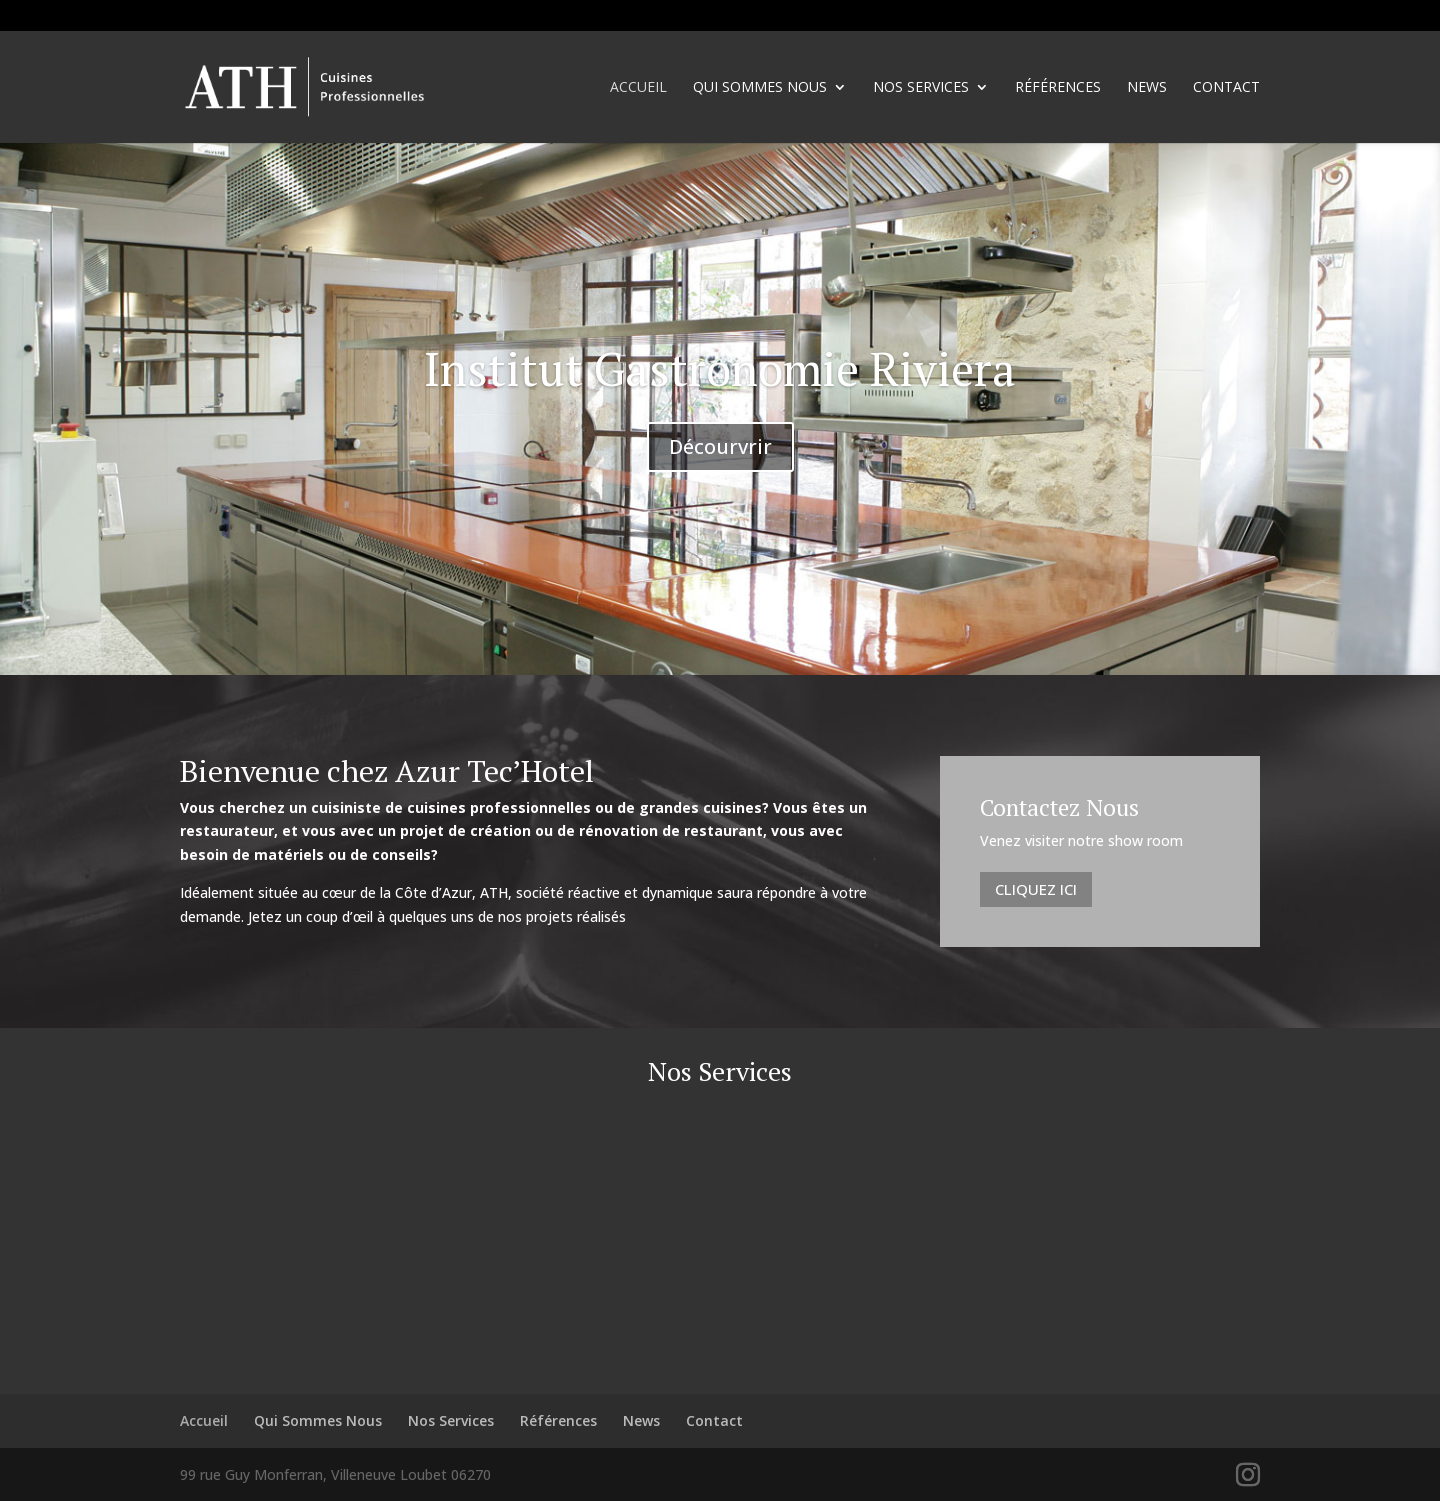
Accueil (638, 88)
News (1147, 88)
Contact (1226, 88)
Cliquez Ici (1036, 889)
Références (1058, 88)
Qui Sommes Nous (760, 88)
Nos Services (921, 88)
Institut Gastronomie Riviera (720, 368)
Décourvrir (720, 446)
